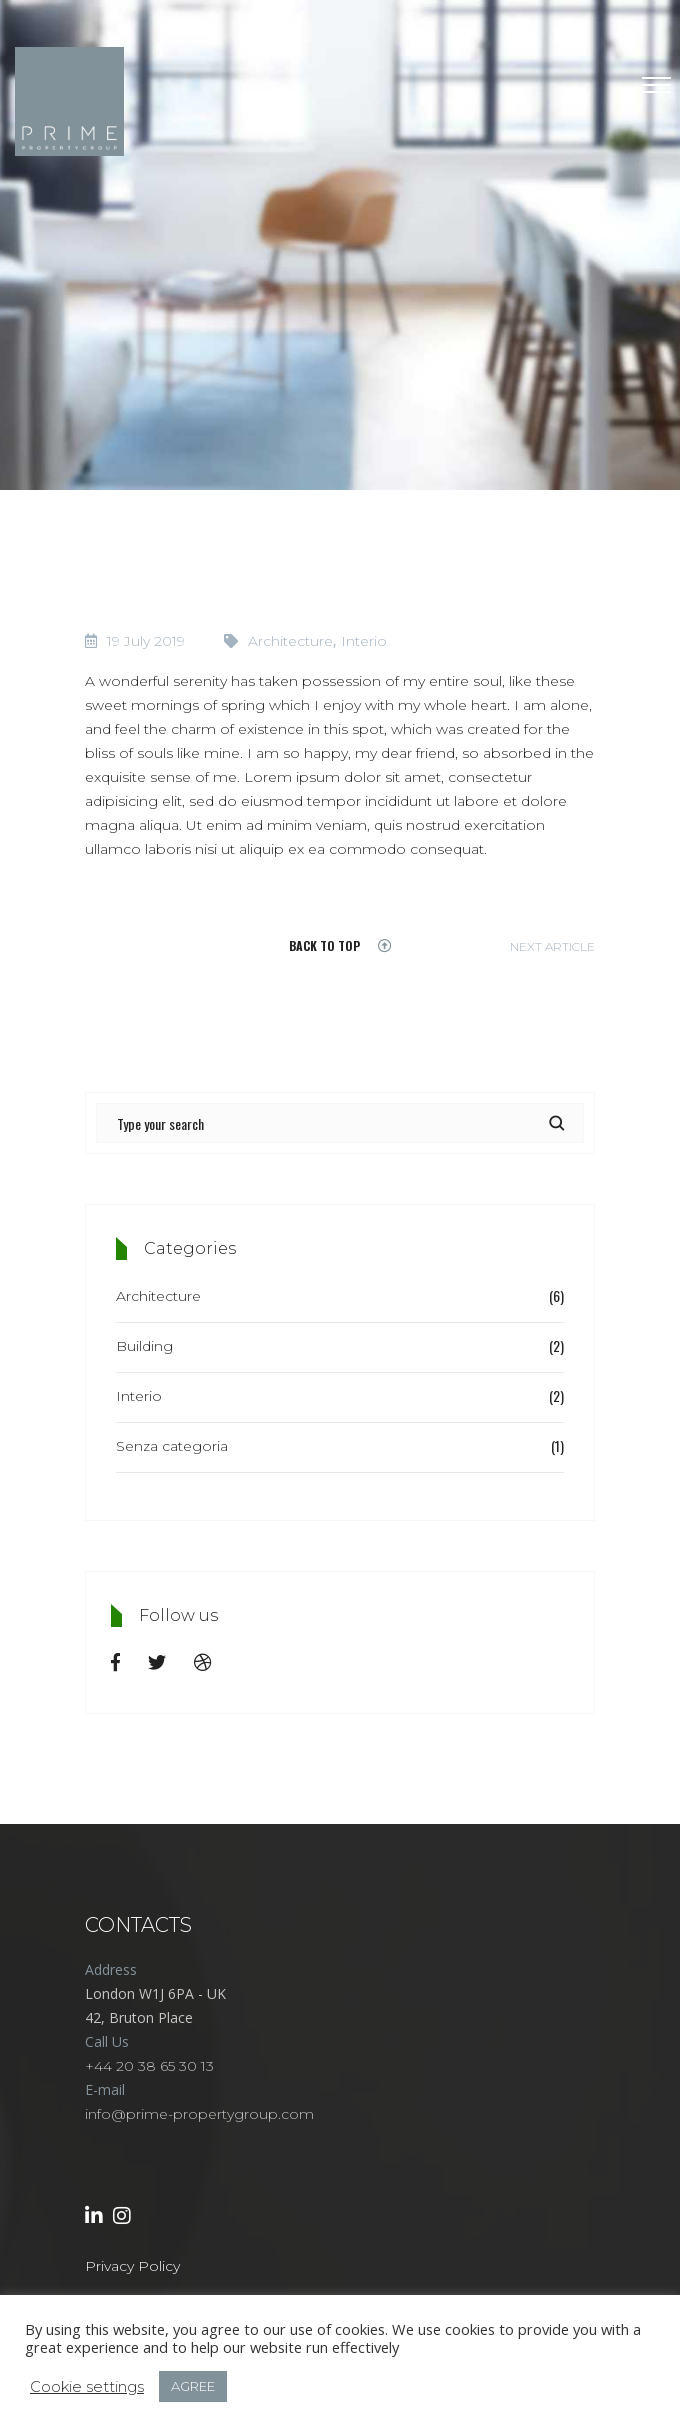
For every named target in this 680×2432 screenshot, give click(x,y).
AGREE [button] (193, 2386)
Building (144, 1346)
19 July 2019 (146, 641)
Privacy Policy (132, 2266)
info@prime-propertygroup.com (199, 2114)
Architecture (290, 641)
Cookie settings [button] (87, 2387)
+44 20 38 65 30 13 (149, 2066)
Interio (364, 641)
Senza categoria (172, 1446)
